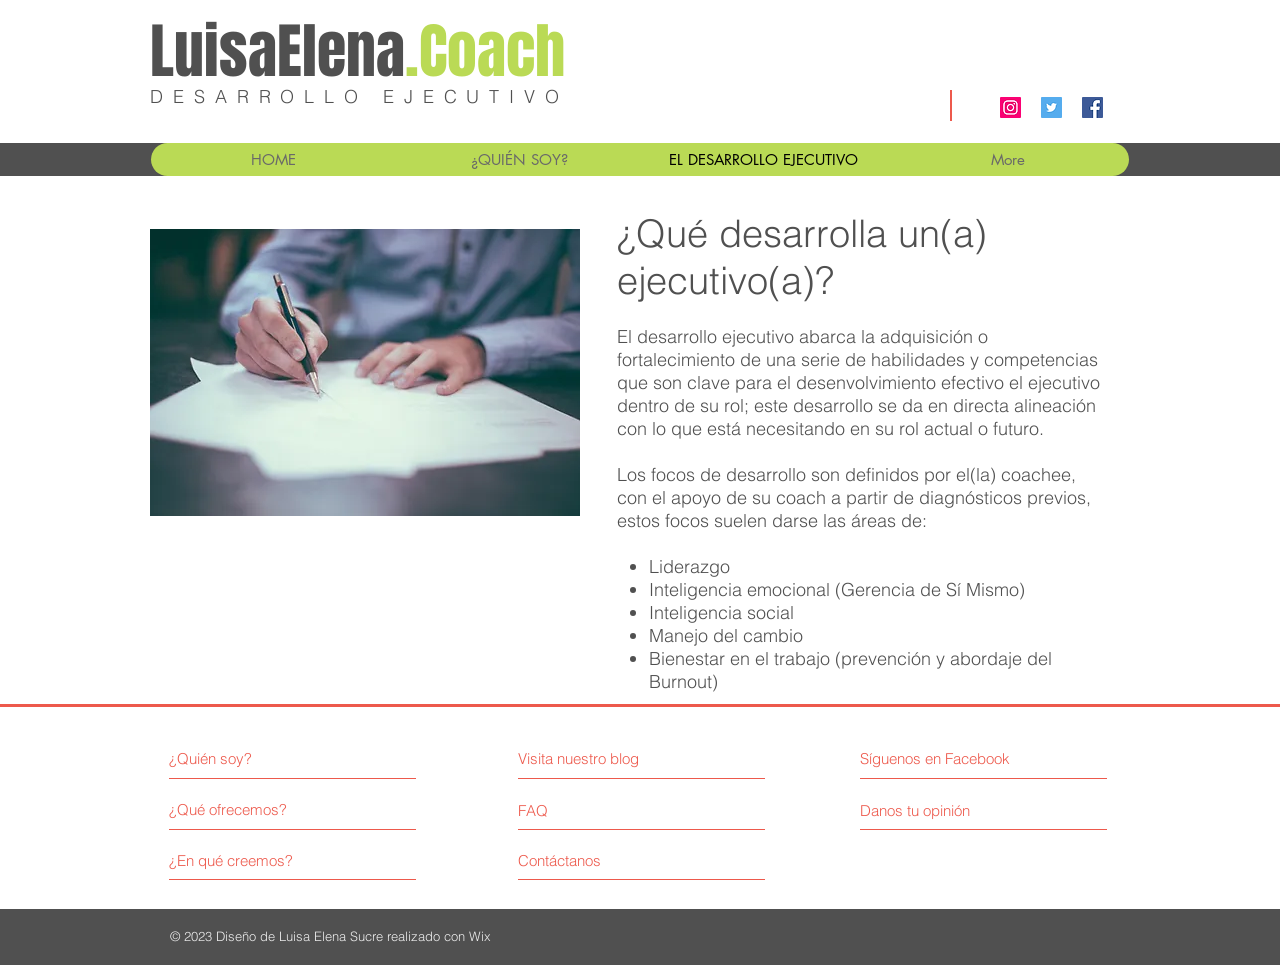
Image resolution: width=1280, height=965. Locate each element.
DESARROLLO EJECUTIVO (359, 96)
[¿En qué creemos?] (244, 860)
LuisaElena (357, 52)
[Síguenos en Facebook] (937, 758)
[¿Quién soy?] (255, 758)
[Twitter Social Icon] (1051, 107)
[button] (518, 159)
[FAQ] (575, 810)
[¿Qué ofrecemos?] (244, 809)
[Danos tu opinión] (943, 810)
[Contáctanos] (593, 860)
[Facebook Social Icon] (1092, 107)
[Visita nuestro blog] (605, 758)
